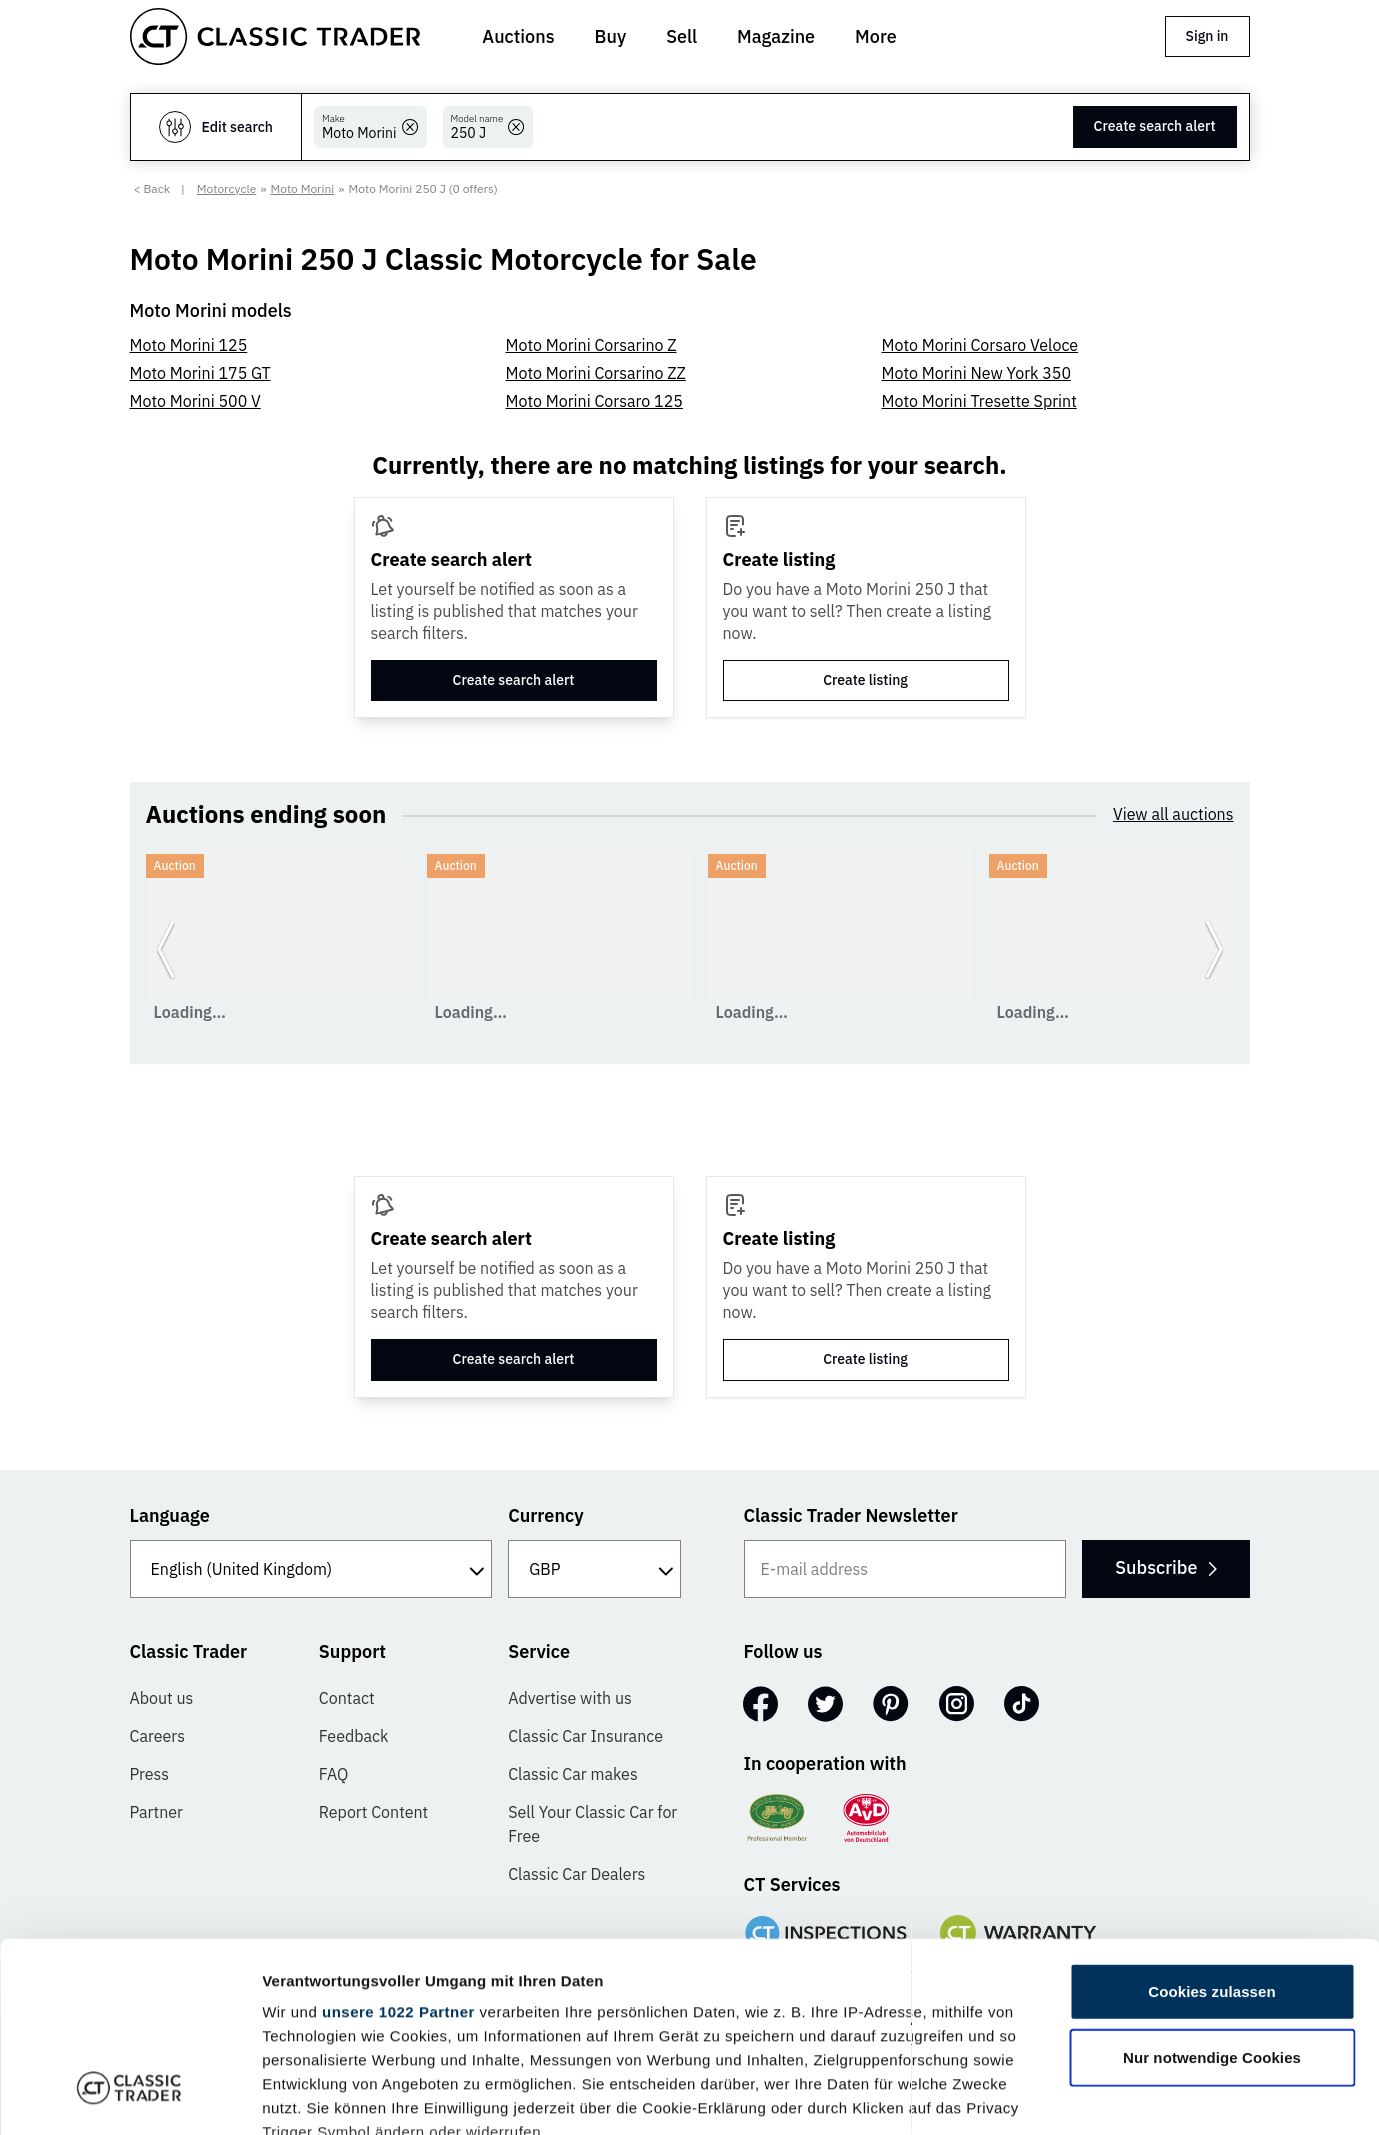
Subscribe (1165, 1567)
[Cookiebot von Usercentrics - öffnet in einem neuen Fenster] (129, 2096)
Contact (347, 1698)
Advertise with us (570, 1698)
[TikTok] (1021, 1704)
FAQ (334, 1774)
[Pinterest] (891, 1704)
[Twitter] (825, 1704)
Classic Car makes (573, 1774)
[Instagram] (956, 1704)
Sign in (1207, 36)
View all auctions (1173, 814)
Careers (158, 1736)
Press (150, 1774)
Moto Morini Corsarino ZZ (596, 373)
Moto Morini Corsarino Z (591, 345)
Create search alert (1155, 126)
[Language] (311, 1569)
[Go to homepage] (275, 36)
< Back (152, 188)
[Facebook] (760, 1704)
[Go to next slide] (1214, 949)
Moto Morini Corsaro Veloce (980, 345)
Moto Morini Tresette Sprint (979, 401)
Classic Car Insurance (585, 1736)
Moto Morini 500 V (195, 401)
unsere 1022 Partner (398, 1849)
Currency (546, 1515)
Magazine (776, 36)
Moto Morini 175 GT (200, 373)
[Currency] (594, 1569)
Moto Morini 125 (189, 345)
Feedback (354, 1736)
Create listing (865, 680)
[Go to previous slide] (166, 949)
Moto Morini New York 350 (977, 373)
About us (162, 1698)
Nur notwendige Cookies (1212, 1894)
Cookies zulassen (1211, 1829)
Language (170, 1515)
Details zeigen (1063, 2095)
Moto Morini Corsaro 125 (594, 401)
